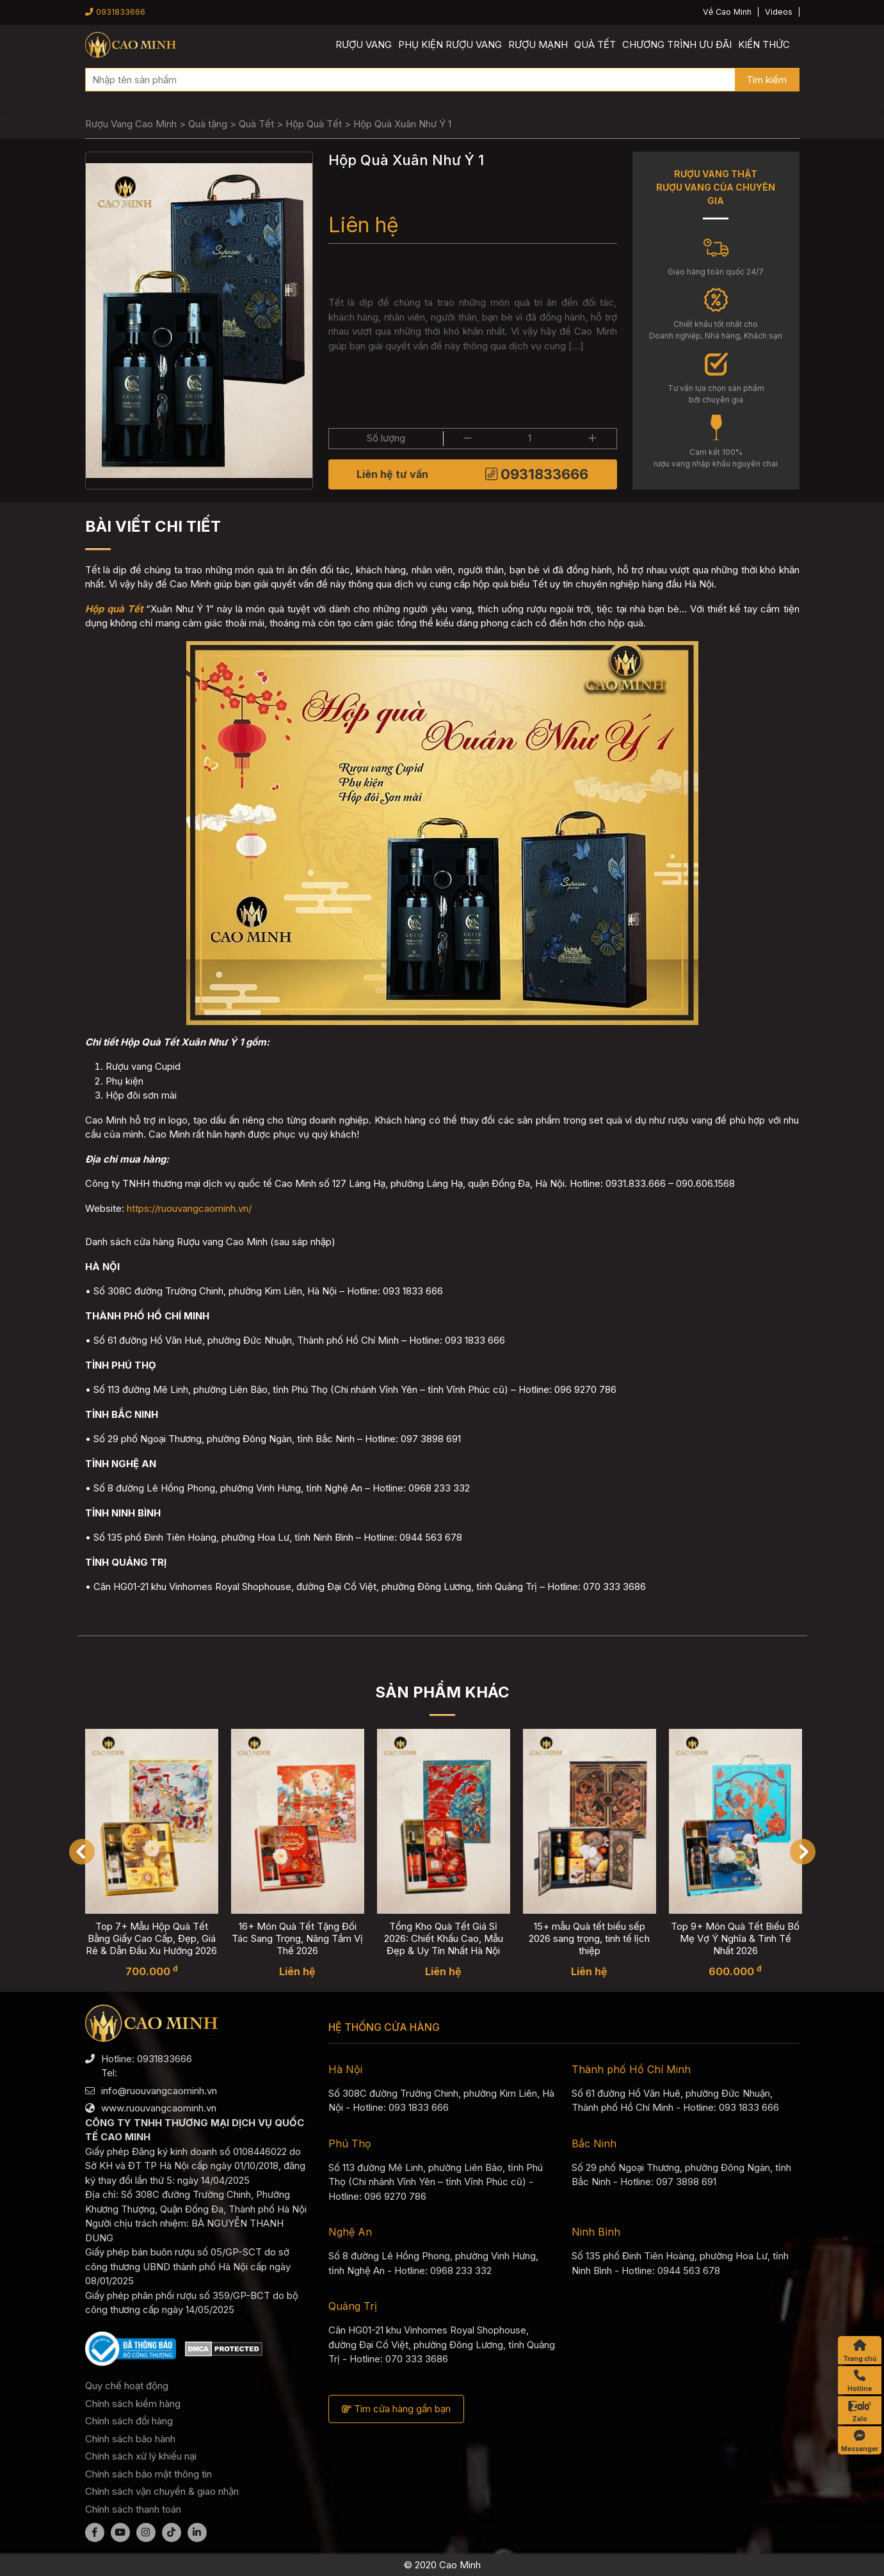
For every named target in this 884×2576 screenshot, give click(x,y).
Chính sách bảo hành (130, 2439)
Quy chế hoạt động (126, 2386)
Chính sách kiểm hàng (133, 2403)
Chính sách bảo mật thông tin (148, 2474)
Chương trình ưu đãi (677, 44)
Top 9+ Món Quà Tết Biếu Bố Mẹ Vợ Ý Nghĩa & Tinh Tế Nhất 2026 (735, 1938)
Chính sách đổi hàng (129, 2421)
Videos (778, 12)
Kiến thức (764, 44)
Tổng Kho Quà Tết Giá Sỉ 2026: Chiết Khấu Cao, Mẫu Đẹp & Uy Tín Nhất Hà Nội (443, 1938)
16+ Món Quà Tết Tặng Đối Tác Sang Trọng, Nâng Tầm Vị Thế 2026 (297, 1938)
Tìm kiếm (766, 80)
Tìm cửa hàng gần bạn (396, 2409)
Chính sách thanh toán (133, 2509)
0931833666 (115, 12)
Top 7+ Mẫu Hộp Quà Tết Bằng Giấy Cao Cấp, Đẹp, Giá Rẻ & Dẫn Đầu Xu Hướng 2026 (151, 1938)
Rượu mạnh (538, 44)
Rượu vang (363, 44)
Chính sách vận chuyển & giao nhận (162, 2491)
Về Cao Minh (727, 12)
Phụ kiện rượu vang (450, 44)
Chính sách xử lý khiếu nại (141, 2456)
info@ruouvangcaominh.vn (159, 2091)
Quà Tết (595, 44)
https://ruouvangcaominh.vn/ (189, 1208)
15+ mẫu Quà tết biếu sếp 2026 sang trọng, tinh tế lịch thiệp (589, 1938)
